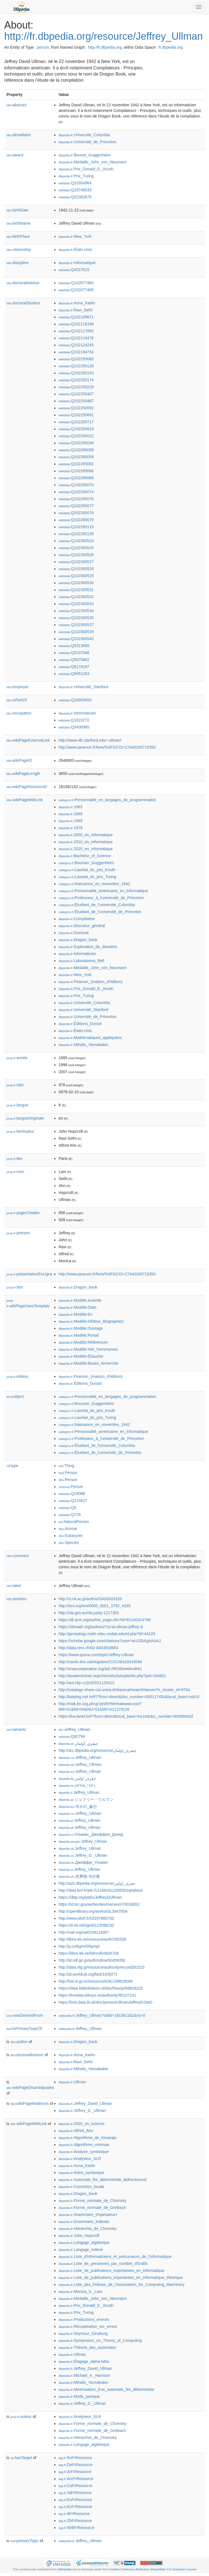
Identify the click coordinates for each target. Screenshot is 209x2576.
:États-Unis (75, 249)
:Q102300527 (75, 562)
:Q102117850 (75, 331)
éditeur (17, 1376)
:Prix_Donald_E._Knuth (85, 169)
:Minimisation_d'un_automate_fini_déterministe (106, 2389)
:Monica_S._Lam (80, 2291)
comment (17, 1555)
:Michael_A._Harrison (84, 2375)
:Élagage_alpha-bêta (83, 2361)
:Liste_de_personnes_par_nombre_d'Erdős (102, 2263)
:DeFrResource (75, 2464)
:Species (68, 1542)
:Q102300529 (75, 576)
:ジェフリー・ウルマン (85, 1799)
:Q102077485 (75, 290)
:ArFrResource (74, 2471)
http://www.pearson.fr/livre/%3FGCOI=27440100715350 (107, 747)
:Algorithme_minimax (83, 2144)
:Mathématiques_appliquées (90, 1037)
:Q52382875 (74, 197)
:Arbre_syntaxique (81, 2172)
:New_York (74, 236)
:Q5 (67, 1507)
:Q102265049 (75, 443)
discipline (17, 262)
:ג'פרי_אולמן (76, 1785)
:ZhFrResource (75, 2520)
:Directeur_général (81, 925)
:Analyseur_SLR (79, 2158)
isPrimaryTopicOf (24, 2028)
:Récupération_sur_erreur (87, 2326)
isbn (15, 1085)
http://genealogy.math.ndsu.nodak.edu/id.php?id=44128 (106, 1634)
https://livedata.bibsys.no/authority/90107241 (97, 1995)
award (14, 155)
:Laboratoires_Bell (81, 960)
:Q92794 (71, 1736)
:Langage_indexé (80, 2249)
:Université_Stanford (83, 687)
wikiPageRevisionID (26, 786)
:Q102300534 (75, 610)
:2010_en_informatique (85, 842)
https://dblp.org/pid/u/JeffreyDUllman (90, 1897)
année (16, 1058)
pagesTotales (23, 1213)
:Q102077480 (75, 283)
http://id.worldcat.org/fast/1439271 (88, 1974)
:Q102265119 (75, 527)
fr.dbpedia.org (171, 47)
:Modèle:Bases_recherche (88, 1363)
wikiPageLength (23, 773)
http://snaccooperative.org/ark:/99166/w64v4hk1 (100, 1669)
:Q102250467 (75, 401)
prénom (18, 1233)
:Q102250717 (75, 422)
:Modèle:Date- (77, 1307)
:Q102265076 (75, 499)
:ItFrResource (74, 2513)
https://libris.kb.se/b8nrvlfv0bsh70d (88, 1953)
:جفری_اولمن (77, 1778)
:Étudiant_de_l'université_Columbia (96, 904)
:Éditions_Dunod (79, 1023)
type (12, 1465)
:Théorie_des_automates (87, 2347)
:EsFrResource (75, 2499)
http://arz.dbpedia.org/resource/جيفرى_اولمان (97, 1750)
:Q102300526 (75, 555)
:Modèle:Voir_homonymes (88, 1349)
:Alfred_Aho (75, 2130)
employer (17, 687)
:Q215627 (72, 1500)
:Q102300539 (75, 631)
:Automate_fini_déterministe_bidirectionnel (102, 2179)
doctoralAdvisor (22, 283)
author (18, 2041)
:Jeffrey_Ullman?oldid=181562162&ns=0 (101, 2015)
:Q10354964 (74, 183)
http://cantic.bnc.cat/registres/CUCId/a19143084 (100, 1662)
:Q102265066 (75, 471)
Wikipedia (65, 2569)
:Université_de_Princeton (87, 142)
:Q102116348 (75, 324)
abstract (16, 105)
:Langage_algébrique (83, 2242)
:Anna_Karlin (76, 303)
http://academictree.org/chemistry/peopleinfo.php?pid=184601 (112, 1676)
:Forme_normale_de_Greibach (92, 2207)
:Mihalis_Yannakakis (83, 1044)
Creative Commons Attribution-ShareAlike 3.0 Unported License (152, 2569)
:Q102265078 (75, 513)
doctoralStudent (23, 303)
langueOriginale (25, 1118)
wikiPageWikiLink (24, 800)
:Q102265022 (75, 436)
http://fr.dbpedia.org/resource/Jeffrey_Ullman (103, 36)
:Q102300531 (75, 589)
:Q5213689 (73, 645)
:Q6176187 (73, 666)
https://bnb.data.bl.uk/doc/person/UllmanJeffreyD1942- (105, 2002)
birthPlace (18, 236)
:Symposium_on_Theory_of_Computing (100, 2340)
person (43, 47)
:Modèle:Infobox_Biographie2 (91, 1321)
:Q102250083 (75, 359)
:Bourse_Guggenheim (84, 155)
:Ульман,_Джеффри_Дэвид (90, 1834)
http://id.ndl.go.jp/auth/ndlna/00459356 (91, 1960)
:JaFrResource (74, 2492)
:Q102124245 (75, 345)
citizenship (18, 249)
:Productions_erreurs (83, 2319)
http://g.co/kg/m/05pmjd (78, 1946)
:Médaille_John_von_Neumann (92, 162)
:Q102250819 (75, 429)
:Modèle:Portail (78, 1335)
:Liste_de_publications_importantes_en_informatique (111, 2270)
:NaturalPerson (73, 1521)
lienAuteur (20, 1131)
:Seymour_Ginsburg (82, 2333)
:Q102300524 (75, 541)
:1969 (70, 821)
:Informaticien (77, 713)
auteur (21, 2416)
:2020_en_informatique (85, 849)
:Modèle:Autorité (79, 1300)
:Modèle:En (75, 1314)
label (13, 1585)
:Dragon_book (77, 939)
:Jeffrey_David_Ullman (85, 2103)
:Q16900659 (74, 700)
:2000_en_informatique (85, 835)
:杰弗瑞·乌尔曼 (79, 1876)
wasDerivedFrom (24, 2015)
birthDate (17, 210)
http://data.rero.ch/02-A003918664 (88, 1648)
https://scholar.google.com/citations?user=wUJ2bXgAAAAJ (109, 1641)
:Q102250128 (75, 366)
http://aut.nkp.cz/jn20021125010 (86, 1682)
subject (15, 1396)
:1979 (70, 828)
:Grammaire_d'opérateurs (87, 2214)
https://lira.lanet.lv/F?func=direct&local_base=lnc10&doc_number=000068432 (125, 1716)
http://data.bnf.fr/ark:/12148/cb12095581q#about (100, 1890)
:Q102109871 (75, 317)
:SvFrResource (75, 2457)
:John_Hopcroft (78, 2235)
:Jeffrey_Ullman (74, 1729)
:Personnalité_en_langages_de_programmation (107, 800)
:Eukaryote (70, 1535)
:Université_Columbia (84, 135)
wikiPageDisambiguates (30, 2087)
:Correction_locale (81, 2186)
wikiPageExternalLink (28, 740)
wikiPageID (19, 760)
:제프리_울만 (77, 1806)
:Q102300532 (75, 596)
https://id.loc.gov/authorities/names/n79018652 (99, 1904)
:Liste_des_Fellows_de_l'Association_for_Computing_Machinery (121, 2284)
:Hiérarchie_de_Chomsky (87, 2228)
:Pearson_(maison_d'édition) (90, 981)
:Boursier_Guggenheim (86, 863)
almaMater (18, 135)
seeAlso (16, 1599)
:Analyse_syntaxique (83, 2151)
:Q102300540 (75, 638)
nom (15, 1171)
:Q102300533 (75, 603)
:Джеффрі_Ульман (83, 1862)
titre (14, 1287)
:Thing (66, 1465)
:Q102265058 (75, 450)
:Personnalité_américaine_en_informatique (103, 891)
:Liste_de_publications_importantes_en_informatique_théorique (120, 2277)
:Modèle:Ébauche (80, 1356)
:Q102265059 (75, 457)
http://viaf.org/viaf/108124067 (83, 1932)
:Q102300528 (75, 569)
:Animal (67, 1528)
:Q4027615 (73, 269)
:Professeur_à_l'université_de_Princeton (101, 898)
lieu (14, 1158)
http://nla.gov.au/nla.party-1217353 (88, 1613)
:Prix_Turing (75, 176)
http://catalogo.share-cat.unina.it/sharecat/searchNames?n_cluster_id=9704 (124, 1689)
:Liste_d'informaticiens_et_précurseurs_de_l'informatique (115, 2256)
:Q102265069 (75, 478)
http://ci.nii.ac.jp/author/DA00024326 (90, 1599)
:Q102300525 (75, 548)
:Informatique (76, 262)
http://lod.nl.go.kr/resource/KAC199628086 (95, 1981)
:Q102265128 (75, 534)
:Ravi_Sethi (75, 310)
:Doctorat (73, 932)
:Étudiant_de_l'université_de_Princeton (99, 911)
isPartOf (16, 700)
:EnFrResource (75, 2506)
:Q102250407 (75, 394)
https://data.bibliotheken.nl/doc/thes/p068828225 (100, 1988)
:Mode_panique (79, 2396)
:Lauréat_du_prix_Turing (87, 877)
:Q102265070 (75, 485)
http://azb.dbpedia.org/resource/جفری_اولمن (96, 1883)
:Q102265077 (75, 506)
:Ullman (72, 2082)
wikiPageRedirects (29, 2103)
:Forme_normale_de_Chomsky (92, 2200)
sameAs (16, 1729)
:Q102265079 (75, 520)
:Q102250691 (75, 415)
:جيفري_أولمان (78, 1743)
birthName (18, 223)
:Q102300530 (75, 582)
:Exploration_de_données (87, 946)
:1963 (70, 807)
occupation (19, 713)
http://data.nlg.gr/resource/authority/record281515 (101, 1967)
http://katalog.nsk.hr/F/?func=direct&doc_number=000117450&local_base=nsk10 (128, 1696)
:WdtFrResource (76, 2527)
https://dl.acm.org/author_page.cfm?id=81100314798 (104, 1620)
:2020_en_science (81, 2123)
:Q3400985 (73, 727)
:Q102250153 (75, 373)
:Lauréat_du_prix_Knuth (86, 870)
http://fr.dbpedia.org (105, 47)
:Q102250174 (75, 380)
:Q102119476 (75, 338)
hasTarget (21, 2457)
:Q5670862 (73, 659)
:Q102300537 (75, 624)
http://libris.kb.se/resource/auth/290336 (92, 1939)
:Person (67, 1472)
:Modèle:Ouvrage (80, 1328)
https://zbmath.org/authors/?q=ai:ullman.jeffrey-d (100, 1627)
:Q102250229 (75, 387)
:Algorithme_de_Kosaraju (87, 2137)
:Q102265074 (75, 492)
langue (17, 1105)
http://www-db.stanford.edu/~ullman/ (89, 740)
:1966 (70, 814)
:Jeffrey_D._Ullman (82, 1855)
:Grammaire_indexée (83, 2221)
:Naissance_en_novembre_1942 (94, 884)
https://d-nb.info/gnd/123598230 (86, 1925)
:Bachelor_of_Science (84, 856)
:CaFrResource (75, 2485)
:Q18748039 (74, 190)
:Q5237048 (73, 652)
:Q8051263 (73, 673)
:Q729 (69, 1514)
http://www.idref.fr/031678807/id (86, 1918)
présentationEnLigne (29, 1274)
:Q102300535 (75, 617)
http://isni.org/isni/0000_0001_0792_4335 (94, 1606)
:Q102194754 (75, 352)
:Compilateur (76, 918)
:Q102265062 (75, 464)
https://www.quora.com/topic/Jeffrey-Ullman (96, 1655)
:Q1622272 (73, 720)
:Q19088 (71, 1493)
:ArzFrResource (75, 2478)
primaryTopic (24, 2541)
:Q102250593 (75, 408)
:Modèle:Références (83, 1342)
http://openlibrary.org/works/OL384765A (92, 1911)
